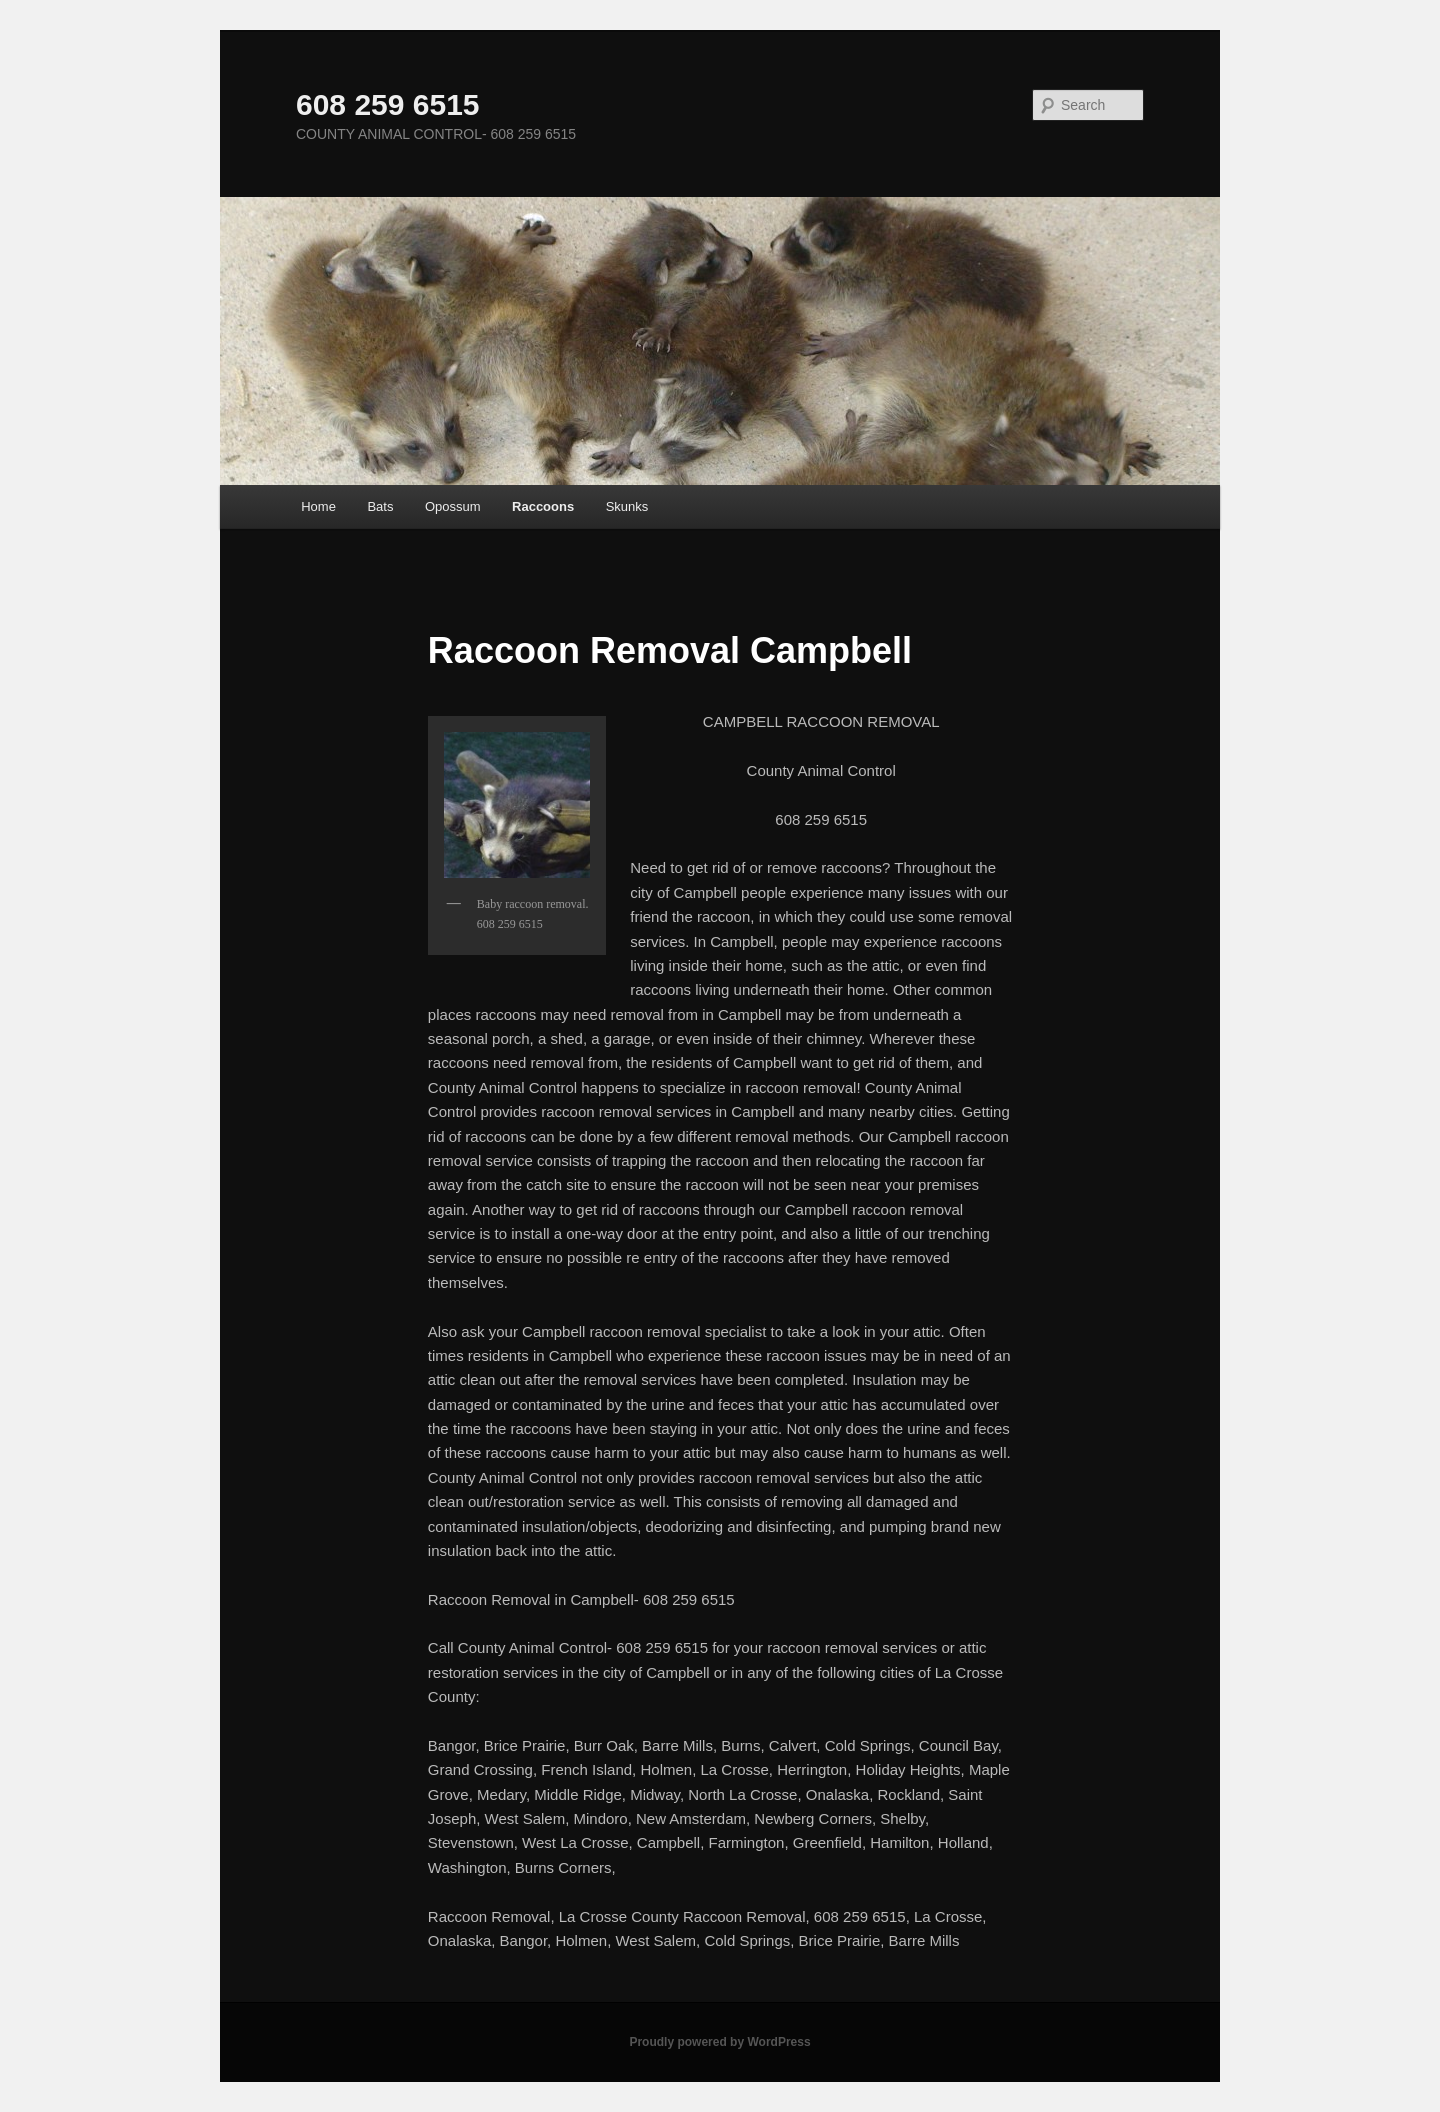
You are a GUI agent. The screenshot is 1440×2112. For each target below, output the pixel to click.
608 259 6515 (388, 104)
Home (318, 506)
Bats (380, 506)
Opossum (453, 506)
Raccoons (543, 506)
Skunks (627, 506)
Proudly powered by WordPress (719, 2042)
